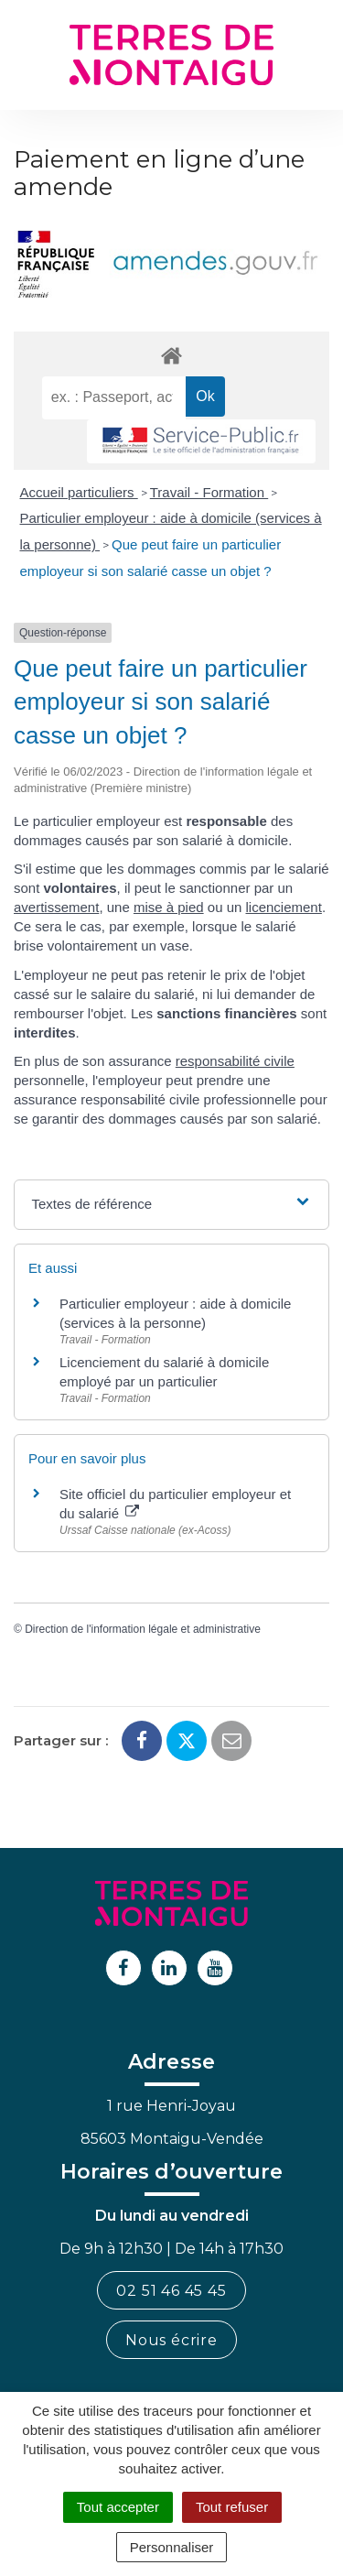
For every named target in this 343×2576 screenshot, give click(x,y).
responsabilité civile (235, 1061)
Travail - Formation (209, 492)
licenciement (284, 907)
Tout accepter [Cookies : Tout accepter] (118, 2507)
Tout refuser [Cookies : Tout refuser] (232, 2507)
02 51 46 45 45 (171, 2290)
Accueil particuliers (79, 492)
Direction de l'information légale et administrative (143, 1629)
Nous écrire (171, 2340)
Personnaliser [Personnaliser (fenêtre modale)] (172, 2547)
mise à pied (169, 907)
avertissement (56, 907)
